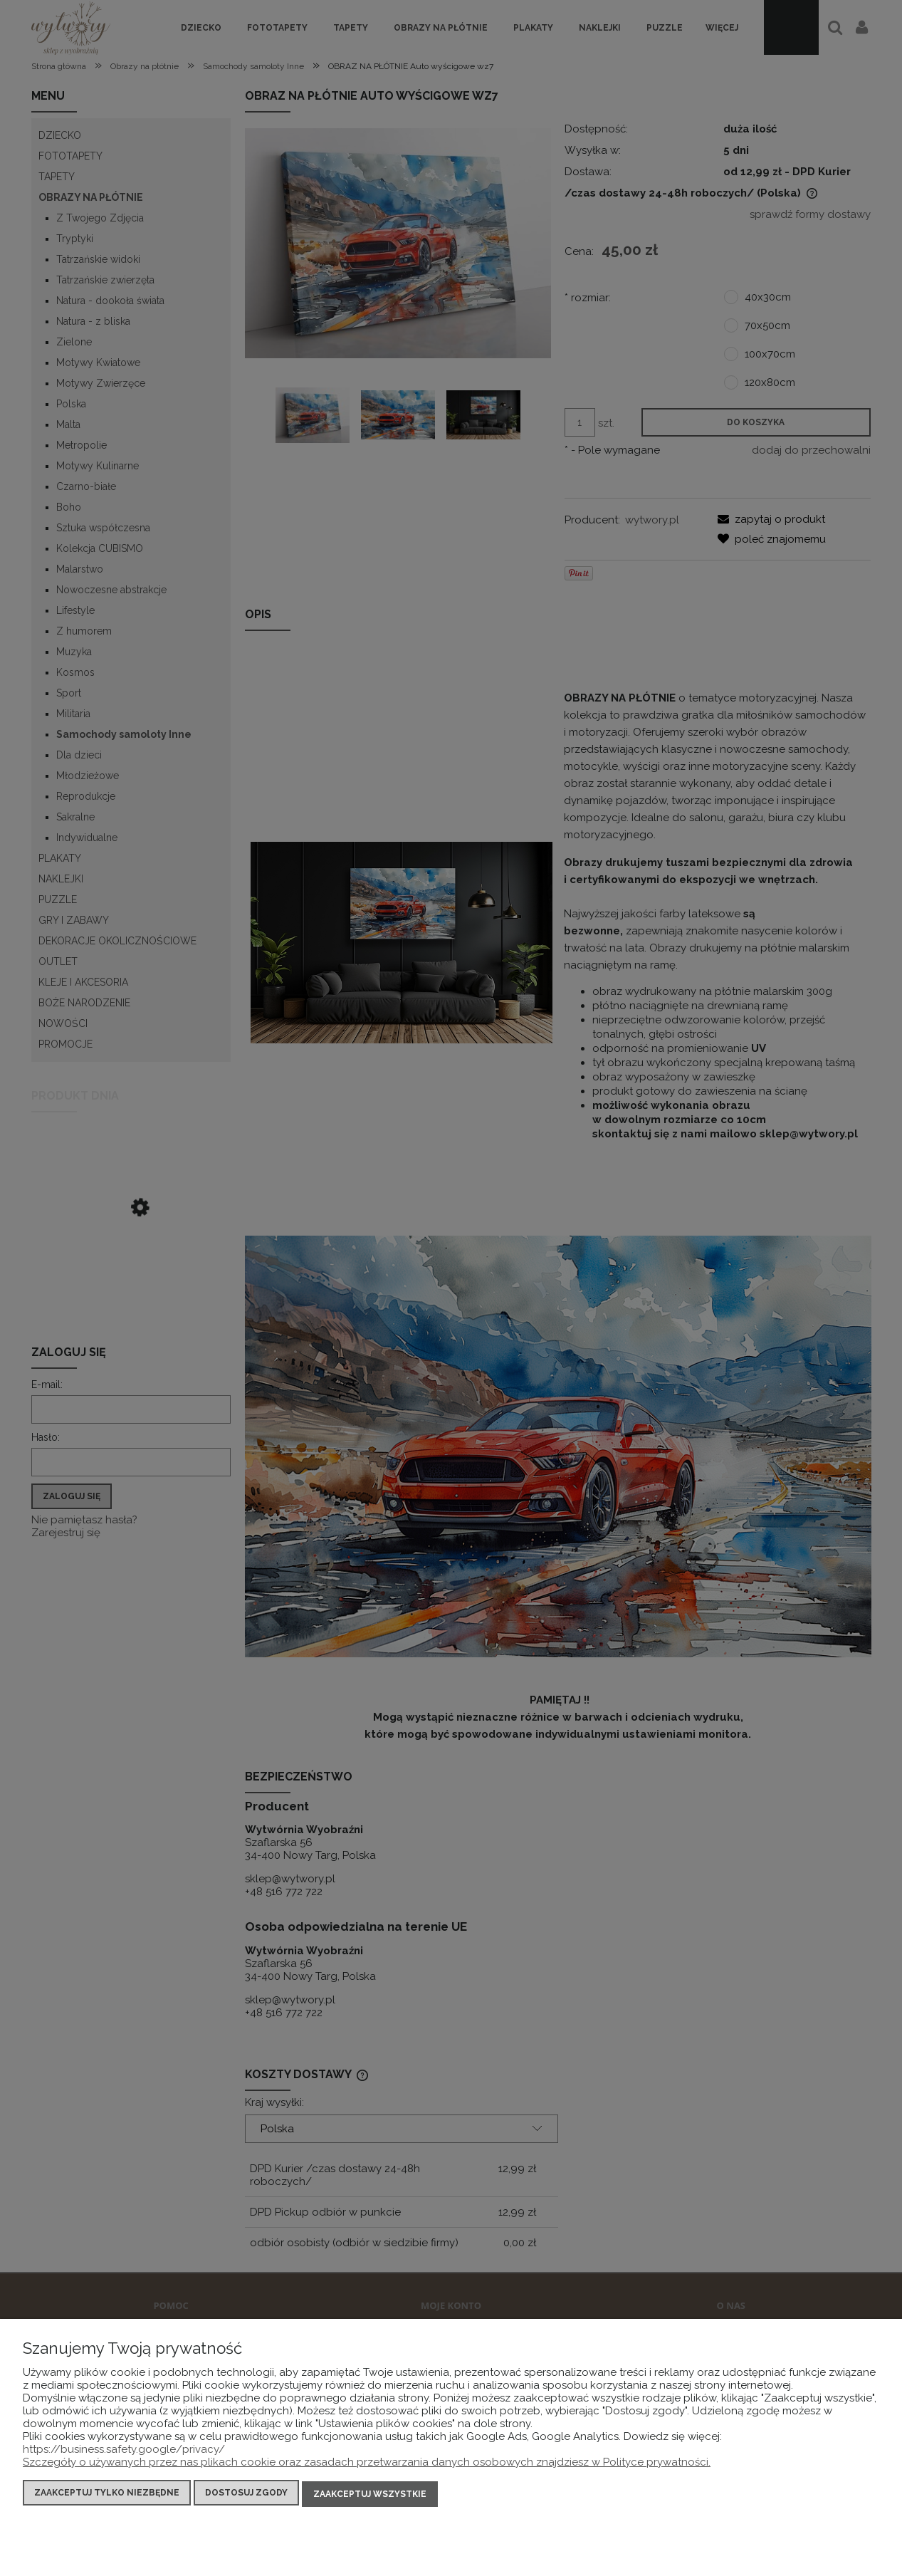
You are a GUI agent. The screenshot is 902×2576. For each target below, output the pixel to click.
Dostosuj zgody (246, 2495)
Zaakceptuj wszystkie (369, 2495)
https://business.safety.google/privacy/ (124, 2451)
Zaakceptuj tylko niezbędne (106, 2495)
